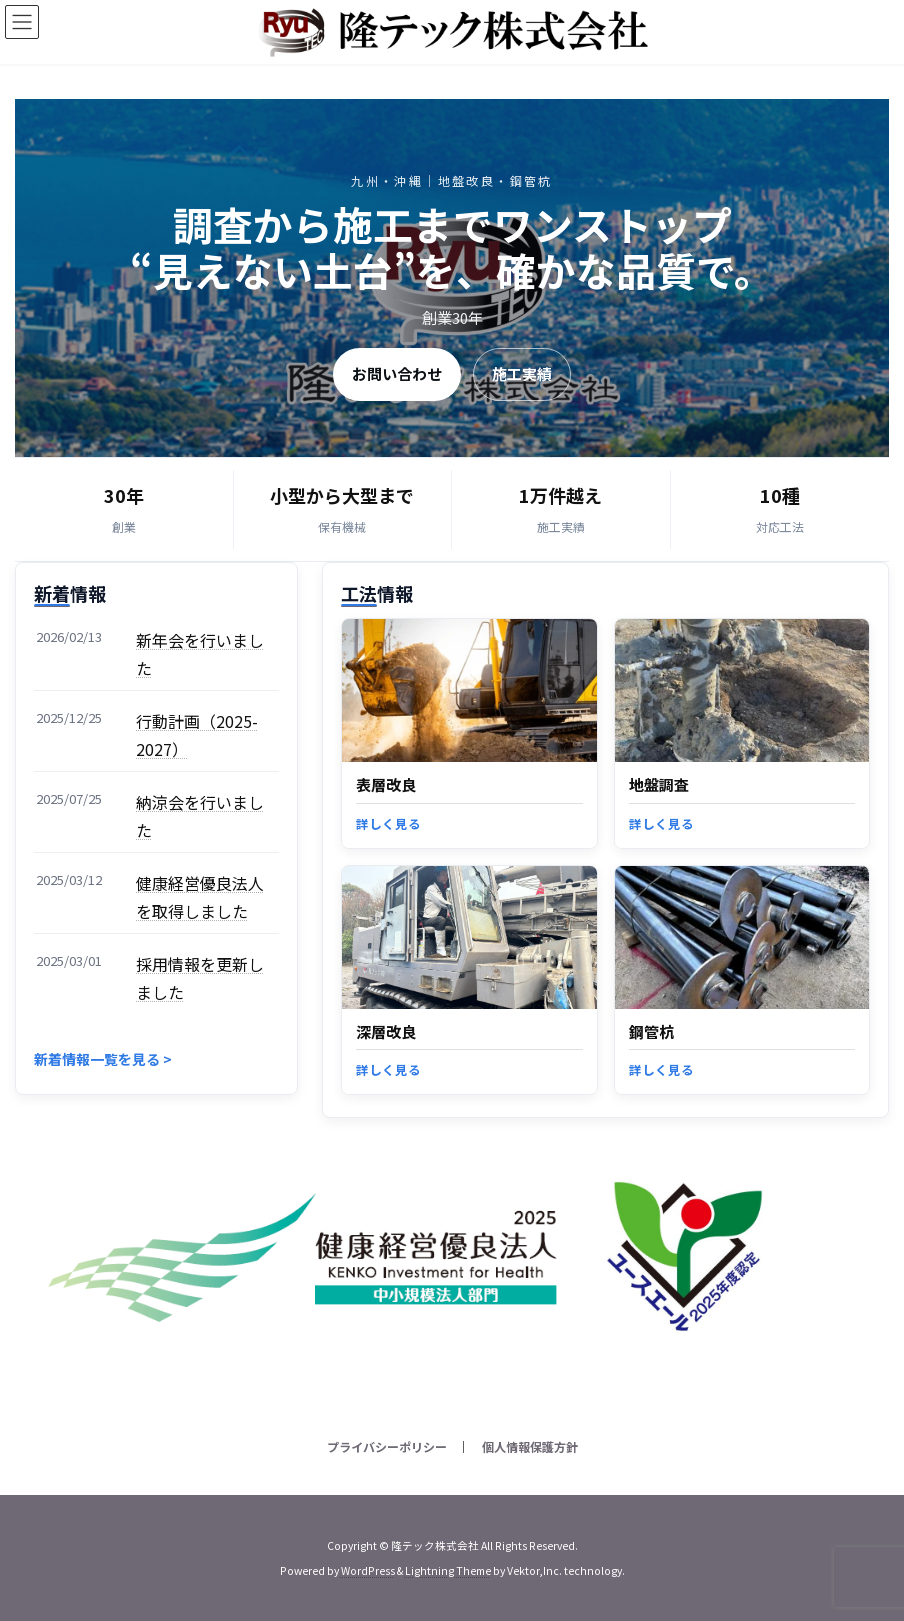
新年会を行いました (200, 654)
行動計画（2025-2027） (197, 735)
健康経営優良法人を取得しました (200, 897)
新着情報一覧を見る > (103, 1059)
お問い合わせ (397, 373)
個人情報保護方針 (530, 1446)
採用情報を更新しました (200, 978)
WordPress (368, 1570)
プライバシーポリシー (387, 1446)
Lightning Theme (448, 1570)
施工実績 (522, 373)
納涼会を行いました (200, 816)
